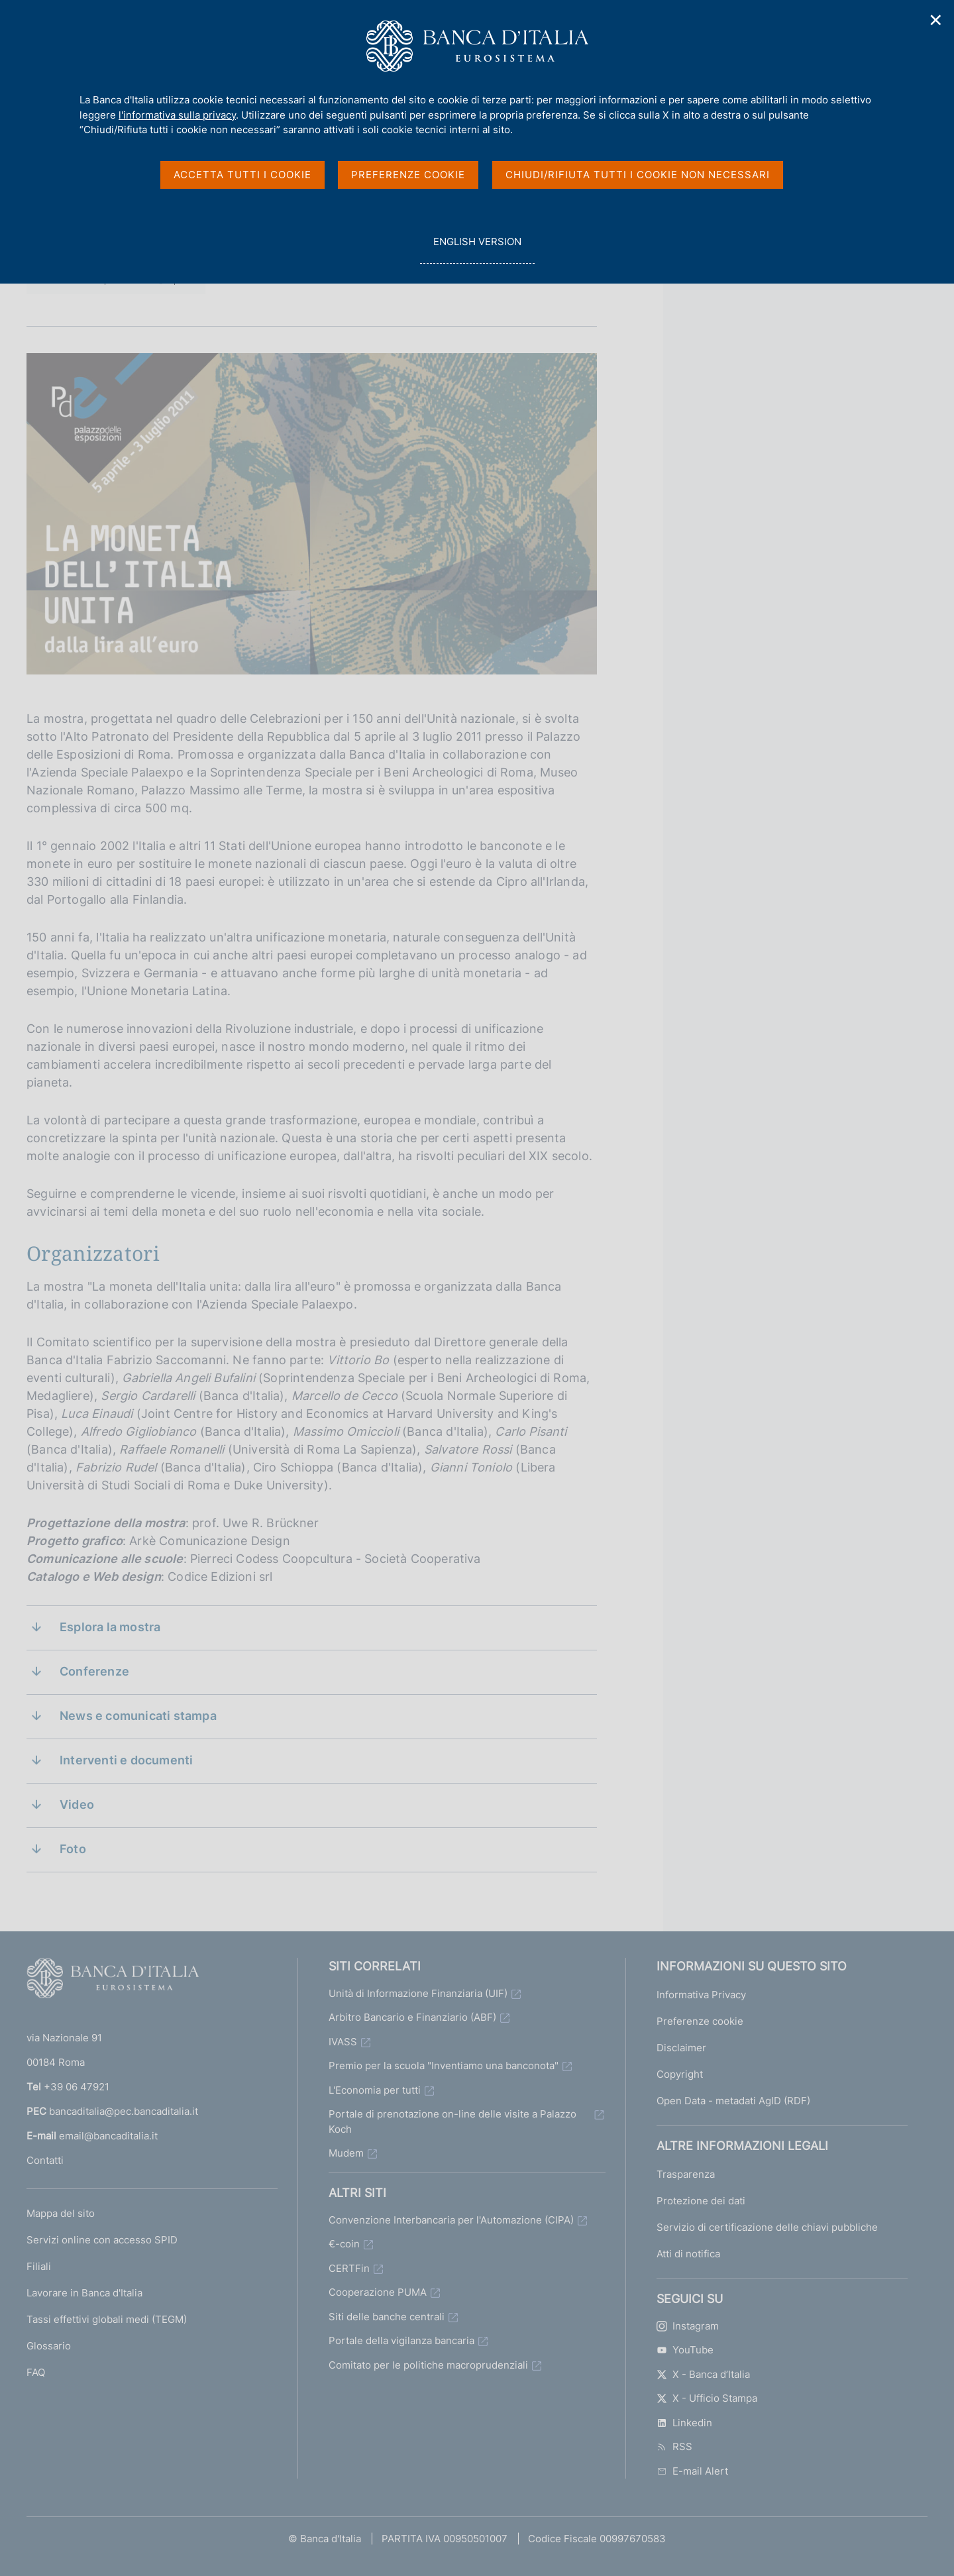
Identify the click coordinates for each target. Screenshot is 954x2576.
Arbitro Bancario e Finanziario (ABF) (412, 2017)
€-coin (344, 2243)
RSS (674, 2446)
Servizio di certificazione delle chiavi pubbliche (767, 2227)
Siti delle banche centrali (387, 2316)
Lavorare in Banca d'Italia (84, 2292)
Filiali (38, 2266)
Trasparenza (686, 2174)
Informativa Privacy (701, 1994)
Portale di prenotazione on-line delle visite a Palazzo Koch (452, 2121)
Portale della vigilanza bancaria (401, 2340)
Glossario (48, 2345)
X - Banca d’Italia (703, 2374)
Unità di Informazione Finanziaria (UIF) (418, 1993)
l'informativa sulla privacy (177, 115)
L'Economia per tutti (375, 2090)
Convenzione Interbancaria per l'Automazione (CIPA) (451, 2220)
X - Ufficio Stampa (707, 2398)
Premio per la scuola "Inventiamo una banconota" (443, 2065)
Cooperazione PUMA (378, 2292)
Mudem (346, 2153)
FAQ (35, 2372)
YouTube (685, 2349)
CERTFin (349, 2268)
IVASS (343, 2041)
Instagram (688, 2326)
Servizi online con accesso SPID (102, 2239)
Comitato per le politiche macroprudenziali (428, 2365)
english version (477, 249)
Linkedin (684, 2422)
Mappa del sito (60, 2213)
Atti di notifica (688, 2253)
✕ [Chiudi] (936, 20)
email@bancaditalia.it (108, 2135)
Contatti (45, 2160)
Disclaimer (681, 2047)
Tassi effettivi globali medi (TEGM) (106, 2319)
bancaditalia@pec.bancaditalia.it (123, 2111)
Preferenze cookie (700, 2021)
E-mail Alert (692, 2471)
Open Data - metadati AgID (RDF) (733, 2100)
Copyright (680, 2074)
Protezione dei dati (701, 2200)
